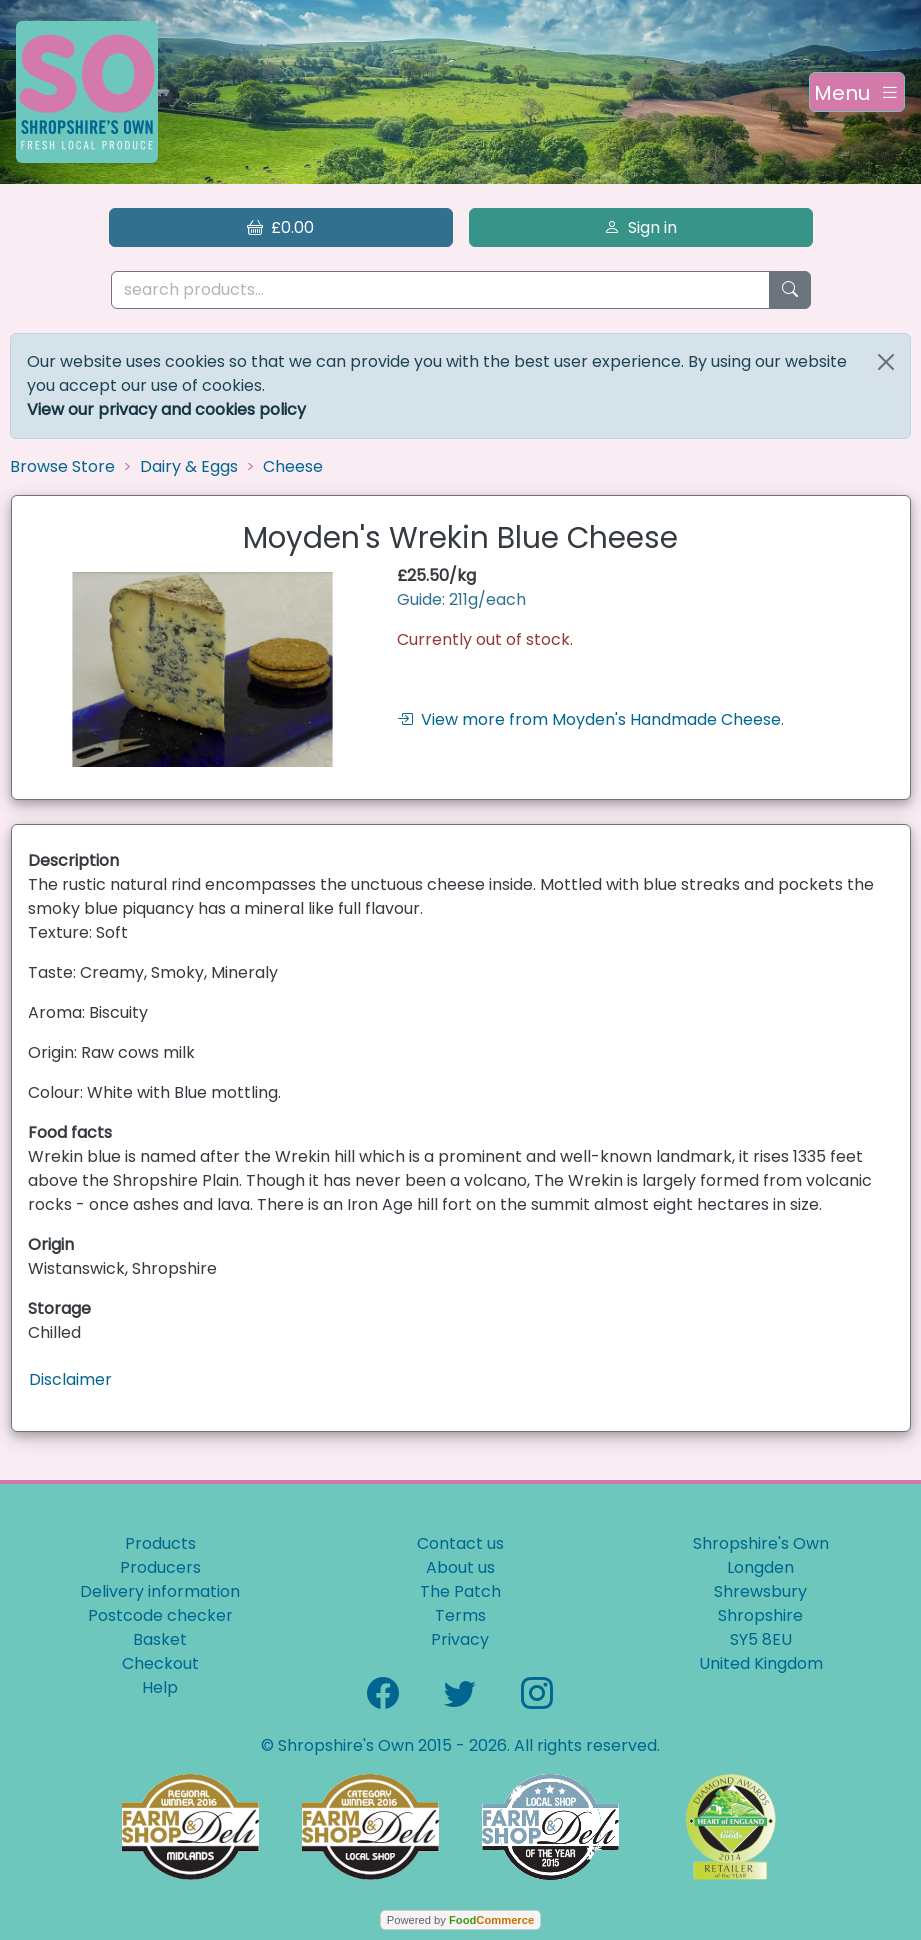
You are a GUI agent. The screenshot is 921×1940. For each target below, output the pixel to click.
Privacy (460, 1639)
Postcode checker (160, 1615)
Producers (160, 1567)
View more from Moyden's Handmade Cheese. (590, 719)
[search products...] (440, 290)
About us (460, 1567)
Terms (460, 1615)
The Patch (460, 1591)
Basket (160, 1639)
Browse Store (62, 466)
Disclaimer (70, 1379)
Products (160, 1543)
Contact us (460, 1543)
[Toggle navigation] (857, 92)
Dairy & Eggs (189, 466)
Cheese (293, 466)
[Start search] (790, 290)
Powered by (460, 1920)
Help (160, 1687)
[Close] (886, 362)
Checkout (160, 1663)
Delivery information (160, 1591)
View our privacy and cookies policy (166, 409)
